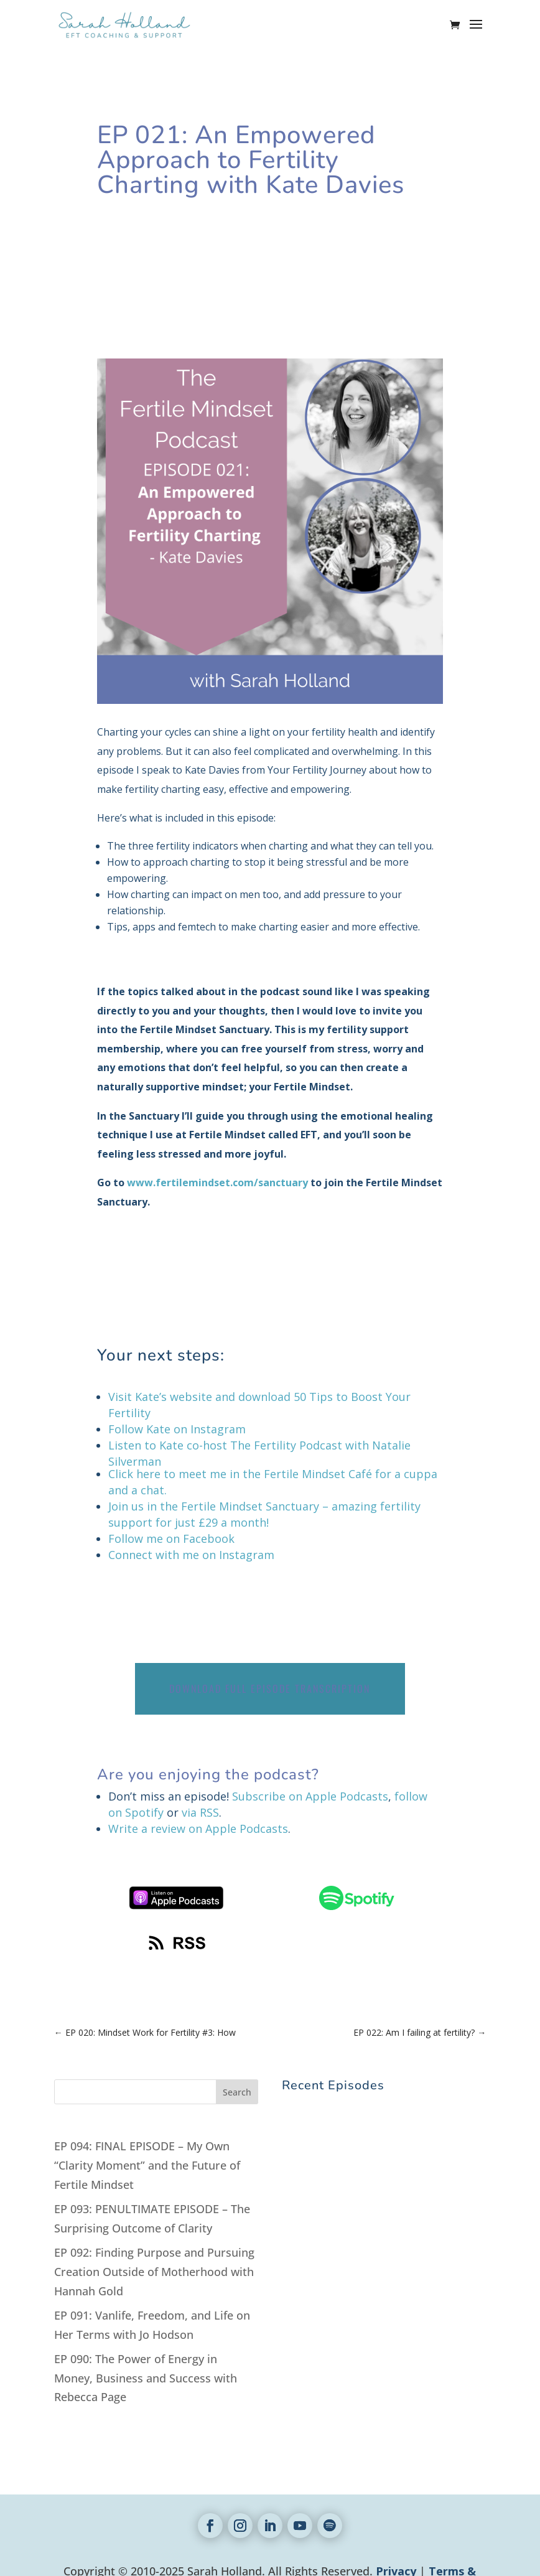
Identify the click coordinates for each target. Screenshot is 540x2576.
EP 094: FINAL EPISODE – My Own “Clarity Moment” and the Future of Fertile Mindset (147, 2164)
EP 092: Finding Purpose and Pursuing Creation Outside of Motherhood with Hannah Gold (154, 2271)
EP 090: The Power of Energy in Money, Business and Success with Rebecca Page (145, 2377)
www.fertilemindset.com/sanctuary (217, 1182)
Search (237, 2092)
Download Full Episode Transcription (269, 1688)
